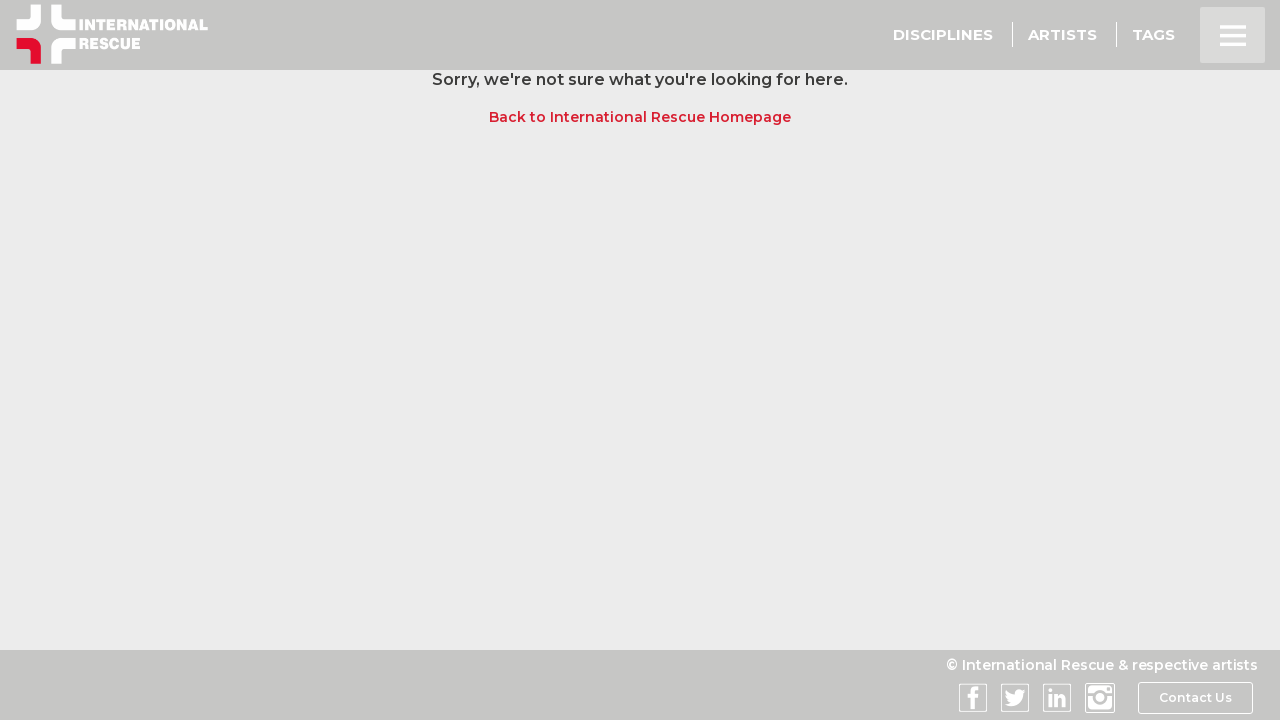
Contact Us (1194, 698)
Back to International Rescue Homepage (640, 117)
